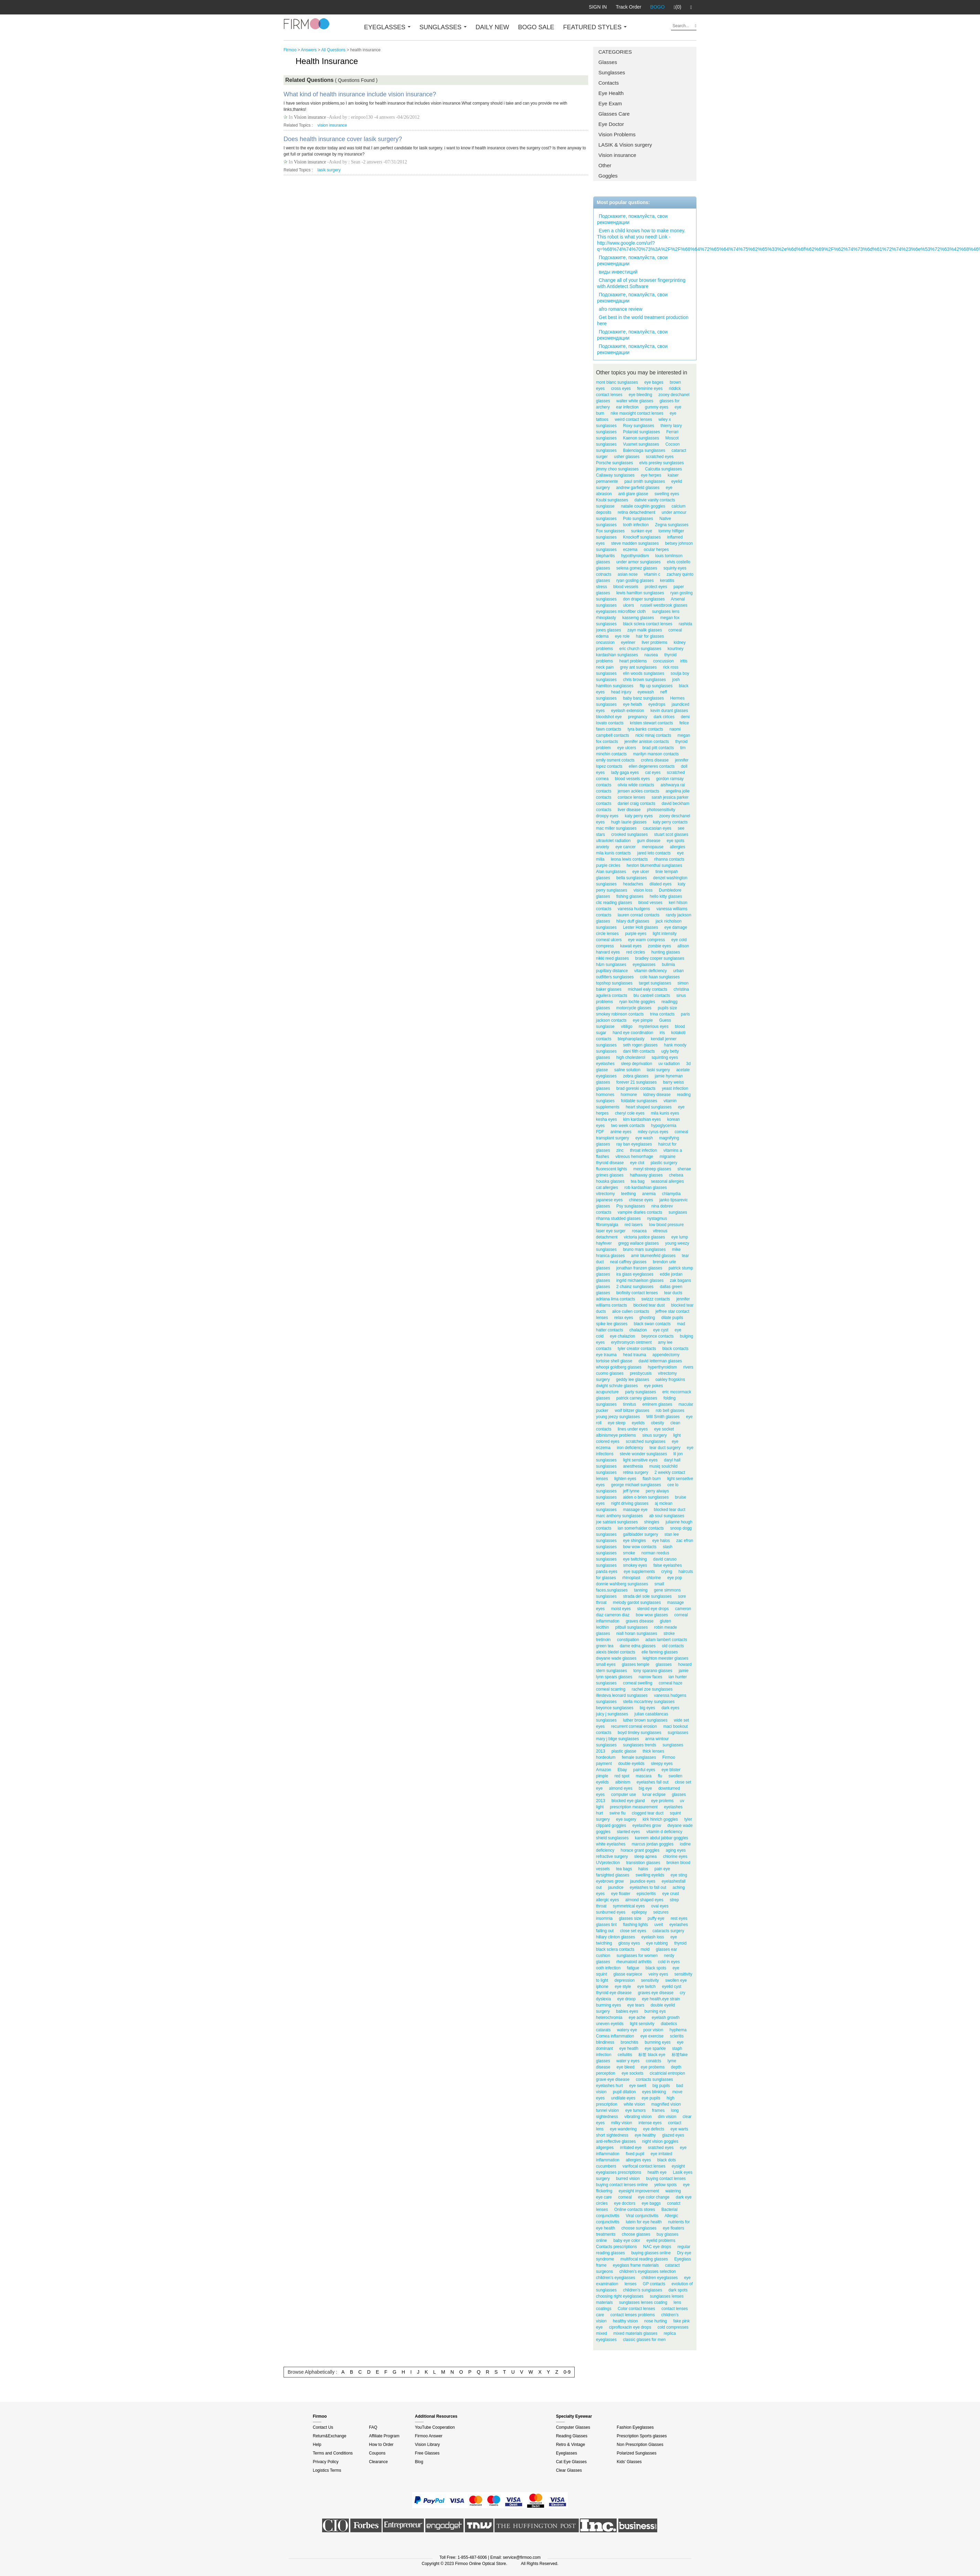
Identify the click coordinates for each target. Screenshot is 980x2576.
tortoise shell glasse (614, 1361)
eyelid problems (661, 2240)
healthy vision (625, 2321)
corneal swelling (637, 1683)
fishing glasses (629, 896)
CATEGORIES (615, 52)
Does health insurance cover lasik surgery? (343, 139)
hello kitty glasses (666, 896)
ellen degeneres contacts (651, 766)
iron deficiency (630, 1447)
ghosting (647, 1317)
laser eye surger (611, 1230)
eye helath (632, 704)
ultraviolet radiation (613, 840)
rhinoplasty (606, 617)
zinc (620, 1150)
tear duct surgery (664, 1447)
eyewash (646, 692)
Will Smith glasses (663, 1416)
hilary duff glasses (632, 921)
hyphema (678, 2029)
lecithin (602, 1627)
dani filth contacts (639, 1051)
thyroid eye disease (613, 1992)
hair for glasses (650, 636)
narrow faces (650, 1676)
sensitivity (650, 1980)
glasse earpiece (627, 1974)
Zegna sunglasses (671, 524)
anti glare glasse (633, 493)
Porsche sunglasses (614, 462)
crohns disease (655, 760)
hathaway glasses (646, 1175)
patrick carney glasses (636, 1398)
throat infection (643, 1150)
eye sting (679, 1875)
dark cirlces (663, 716)
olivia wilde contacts (636, 785)
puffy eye (656, 1918)
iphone (602, 1986)
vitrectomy (605, 1193)
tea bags (624, 1868)
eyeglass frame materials (636, 2265)
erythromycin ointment (631, 1342)
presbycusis (640, 1373)
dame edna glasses (638, 1645)
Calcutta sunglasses (663, 469)
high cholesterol (630, 1057)
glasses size (630, 1918)
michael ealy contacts (647, 989)
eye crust (670, 1893)
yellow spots (665, 2184)
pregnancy (637, 716)
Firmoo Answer (429, 2436)
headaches (633, 884)
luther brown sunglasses (645, 1720)
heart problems (633, 661)
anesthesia (633, 1466)
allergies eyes (638, 2160)
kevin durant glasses (669, 710)
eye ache (637, 2017)
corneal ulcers (609, 939)
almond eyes (620, 1788)
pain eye (662, 1868)
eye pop (674, 1577)
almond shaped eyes (644, 1899)
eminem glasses (657, 1404)
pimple (602, 1776)
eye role (622, 636)
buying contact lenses (665, 2178)
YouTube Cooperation (435, 2427)
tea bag (638, 1181)
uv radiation (669, 1063)
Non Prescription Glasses (640, 2444)
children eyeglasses (659, 2277)
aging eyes (676, 1850)
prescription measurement (634, 1807)
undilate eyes (623, 2098)
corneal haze (670, 1683)
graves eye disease (655, 1992)
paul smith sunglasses (644, 481)
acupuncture (607, 1392)
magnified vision (666, 2104)
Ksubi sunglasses (612, 500)
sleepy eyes (661, 1763)
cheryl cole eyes (630, 1113)
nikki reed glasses (612, 958)
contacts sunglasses (654, 2079)
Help (317, 2444)
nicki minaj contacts (653, 735)
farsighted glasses (612, 1875)
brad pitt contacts (658, 747)
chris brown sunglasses (644, 679)
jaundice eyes (642, 1881)
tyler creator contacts (637, 1348)
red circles (635, 952)
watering (673, 2191)
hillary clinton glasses (615, 1937)
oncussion (605, 642)
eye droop (626, 1999)
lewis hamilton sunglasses (640, 592)
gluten (665, 1621)
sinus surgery (654, 1435)
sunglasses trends (639, 1745)
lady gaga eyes (625, 772)
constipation (628, 1639)
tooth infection (636, 524)
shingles (651, 1522)
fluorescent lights (611, 1169)
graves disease (639, 1621)
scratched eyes (660, 456)
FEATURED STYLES (595, 27)
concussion (663, 661)
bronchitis (629, 2042)
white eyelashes (610, 1844)
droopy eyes (607, 815)
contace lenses (631, 797)
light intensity (665, 933)
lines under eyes (633, 1429)
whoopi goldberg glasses (618, 1367)
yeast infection (675, 1088)
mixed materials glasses (635, 2333)
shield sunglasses (612, 1837)
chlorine (654, 1577)
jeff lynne (631, 1491)
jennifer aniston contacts (646, 741)
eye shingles (634, 1540)
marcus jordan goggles (652, 1844)
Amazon (603, 1769)
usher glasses (626, 456)
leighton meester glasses (666, 1658)
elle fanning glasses (659, 1652)
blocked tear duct (669, 1509)
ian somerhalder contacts (641, 1528)
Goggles (608, 176)
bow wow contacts (639, 1546)
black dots (666, 2160)
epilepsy (639, 1912)
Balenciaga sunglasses (644, 450)
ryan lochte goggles (637, 1001)
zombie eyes (659, 946)
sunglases (678, 1212)
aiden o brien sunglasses (646, 1497)
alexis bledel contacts (615, 1652)
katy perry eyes (639, 815)
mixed (601, 2333)
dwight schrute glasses (617, 1385)
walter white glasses (634, 400)
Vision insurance (617, 155)
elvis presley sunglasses (661, 462)
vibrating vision (637, 2116)
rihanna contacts (669, 859)
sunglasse (605, 506)
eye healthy (645, 2135)
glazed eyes (673, 2135)
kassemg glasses (638, 617)
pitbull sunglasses (631, 1627)
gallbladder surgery (640, 1534)
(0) (677, 7)
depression (625, 1980)
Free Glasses (427, 2453)
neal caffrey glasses (628, 1261)
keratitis (667, 580)
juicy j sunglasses (612, 1714)
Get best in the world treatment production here (643, 320)
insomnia (604, 1918)
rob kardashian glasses (645, 1187)
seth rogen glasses (640, 1045)
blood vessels (625, 586)
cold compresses (673, 2327)
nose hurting (655, 2321)
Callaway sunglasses (615, 475)
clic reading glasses (614, 902)
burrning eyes (608, 2005)
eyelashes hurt (609, 2085)
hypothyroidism (635, 555)
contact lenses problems (632, 2314)
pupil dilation (624, 2091)
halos (643, 1868)
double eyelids (631, 1763)
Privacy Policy (326, 2461)
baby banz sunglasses (643, 698)
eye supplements (639, 1571)
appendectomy (666, 1354)
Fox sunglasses (610, 531)
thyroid (680, 1943)
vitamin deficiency (650, 970)
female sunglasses (639, 1757)
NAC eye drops (657, 2246)
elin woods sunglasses (643, 673)
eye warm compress (646, 939)
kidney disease (656, 1094)
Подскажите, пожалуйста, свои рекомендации (632, 219)
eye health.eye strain (661, 1999)
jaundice (616, 1887)
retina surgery (635, 1472)
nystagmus (657, 1218)
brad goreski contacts (636, 1088)
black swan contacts (652, 1323)
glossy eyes (629, 1943)
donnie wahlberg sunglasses (622, 1584)
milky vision (621, 2122)
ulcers (628, 605)
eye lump (679, 1237)
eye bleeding (640, 394)
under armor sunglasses (638, 562)
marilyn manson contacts (656, 754)
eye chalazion (622, 1336)
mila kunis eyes (665, 1113)
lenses (631, 2283)
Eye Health (611, 93)
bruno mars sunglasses (644, 1249)
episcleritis (646, 1893)
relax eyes (623, 1317)
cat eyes (653, 772)
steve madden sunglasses (635, 543)
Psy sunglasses (630, 1206)
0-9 (567, 2372)
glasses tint (606, 1924)
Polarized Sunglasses (636, 2453)
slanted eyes (628, 1831)
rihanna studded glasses (618, 1218)
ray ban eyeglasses (634, 1144)
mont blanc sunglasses (617, 382)
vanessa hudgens (634, 908)
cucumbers (606, 2166)
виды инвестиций (618, 272)
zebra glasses (635, 1076)
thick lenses (653, 1751)
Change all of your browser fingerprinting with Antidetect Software (641, 283)
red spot (622, 1776)
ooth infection (608, 1968)
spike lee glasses (611, 1323)
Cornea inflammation (615, 2036)
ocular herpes (656, 549)
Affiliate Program (384, 2436)
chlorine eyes (675, 1856)
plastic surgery (664, 1162)
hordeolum (606, 1757)
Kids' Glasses (629, 2461)
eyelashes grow (646, 1825)
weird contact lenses (633, 419)
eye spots (675, 840)
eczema (630, 549)
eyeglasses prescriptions (618, 2172)
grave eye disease (612, 2079)
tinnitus (629, 1404)
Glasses (607, 62)
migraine (667, 1156)
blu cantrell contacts (651, 995)
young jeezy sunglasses (618, 1416)
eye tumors (635, 2110)
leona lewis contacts (629, 859)
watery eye (627, 2029)
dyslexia (603, 1999)
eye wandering (623, 2129)
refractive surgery (612, 1856)
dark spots (678, 2290)
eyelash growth (666, 2017)
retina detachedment (636, 512)
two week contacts (628, 1125)
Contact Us (323, 2427)
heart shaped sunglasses (648, 1107)
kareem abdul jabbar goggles (661, 1837)
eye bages (653, 382)
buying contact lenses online (622, 2184)
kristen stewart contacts (651, 723)
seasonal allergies (667, 1181)
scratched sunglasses (645, 1441)
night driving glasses (630, 1503)
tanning (640, 1590)
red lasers (634, 1224)
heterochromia (609, 2017)
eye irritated (661, 2153)
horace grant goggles (640, 1850)
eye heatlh (628, 2048)
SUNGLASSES (443, 27)
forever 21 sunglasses (636, 1082)
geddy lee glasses (632, 1379)
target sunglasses (655, 983)
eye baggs (651, 2203)
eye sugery (626, 1819)
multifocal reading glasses (644, 2259)
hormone (629, 1094)
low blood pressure (666, 1224)
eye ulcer (640, 871)
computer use (623, 1794)
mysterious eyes (654, 1026)
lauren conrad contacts (638, 915)
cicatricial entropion (667, 2073)
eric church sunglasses (640, 648)
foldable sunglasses (639, 1100)
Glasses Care (614, 114)
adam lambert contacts (666, 1639)
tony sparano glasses (652, 1670)
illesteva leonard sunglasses (622, 1695)
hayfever (604, 1243)
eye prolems (662, 1800)
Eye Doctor (611, 124)
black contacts (675, 1348)
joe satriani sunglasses (617, 1522)
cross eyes (621, 388)
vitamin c (652, 574)
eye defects (653, 2129)
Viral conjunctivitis (642, 2215)
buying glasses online (651, 2252)
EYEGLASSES (387, 27)
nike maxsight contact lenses (636, 413)
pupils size (667, 1007)
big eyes (647, 1707)
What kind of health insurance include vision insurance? (360, 94)
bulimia (668, 964)
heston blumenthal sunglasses (654, 865)
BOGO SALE (536, 27)
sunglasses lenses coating (643, 2302)
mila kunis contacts (613, 853)
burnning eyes (657, 2042)
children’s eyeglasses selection (647, 2271)
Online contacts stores (634, 2209)
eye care (604, 2197)
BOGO (657, 7)
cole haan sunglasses (660, 977)
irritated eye (631, 2147)
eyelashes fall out (653, 1782)
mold (645, 1949)
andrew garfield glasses (637, 487)
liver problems (655, 642)
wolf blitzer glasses (632, 1410)
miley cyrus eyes (653, 1131)
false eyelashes (667, 1565)
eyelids (638, 1422)
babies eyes (627, 2011)
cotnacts (603, 574)
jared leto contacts (654, 853)
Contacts (608, 83)
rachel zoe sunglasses (652, 1689)
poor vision (653, 2029)
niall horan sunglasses (636, 1633)
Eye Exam (610, 103)
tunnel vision (607, 2110)
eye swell (637, 2085)
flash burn (651, 1478)
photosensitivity (661, 809)
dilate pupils (672, 1317)
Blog (419, 2461)
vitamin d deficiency (664, 1831)
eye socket (664, 1429)
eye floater (620, 1893)
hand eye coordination (632, 1032)
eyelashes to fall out (648, 1887)
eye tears (635, 2005)
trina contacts (662, 1014)
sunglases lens (665, 611)
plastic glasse (623, 1751)
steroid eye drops (653, 1608)
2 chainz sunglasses (634, 1286)
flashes (602, 1156)
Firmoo (290, 49)
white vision (634, 2104)
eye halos (661, 1540)
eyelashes (605, 1063)
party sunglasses (640, 1392)
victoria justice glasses (644, 1237)
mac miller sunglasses (616, 828)
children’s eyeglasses (615, 2277)
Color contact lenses (636, 2308)
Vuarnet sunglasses (641, 444)
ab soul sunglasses (666, 1515)
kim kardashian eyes (642, 1119)
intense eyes (649, 2122)
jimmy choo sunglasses (617, 469)
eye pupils (651, 2098)
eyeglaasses (644, 964)
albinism (622, 1782)
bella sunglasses (631, 877)
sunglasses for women (637, 1955)
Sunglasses (611, 72)
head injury (621, 692)
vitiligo (626, 1026)
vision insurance (332, 125)
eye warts (679, 2129)
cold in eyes (669, 1961)
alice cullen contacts (630, 1311)
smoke (629, 1553)
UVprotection (608, 1862)
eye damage (675, 927)
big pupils (661, 2085)
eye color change (653, 2197)
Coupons (377, 2453)
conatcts (653, 2060)
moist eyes (621, 1608)
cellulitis (625, 2054)
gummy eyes (656, 407)
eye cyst (660, 1330)
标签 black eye (651, 2054)
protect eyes (656, 586)
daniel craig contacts (636, 803)
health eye (657, 2172)
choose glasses (636, 2234)
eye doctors (624, 2203)
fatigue (633, 1968)
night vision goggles (660, 2141)
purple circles (608, 865)
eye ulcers (626, 747)
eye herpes (651, 475)
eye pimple (643, 1020)
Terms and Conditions (333, 2453)
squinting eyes (664, 1057)
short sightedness (612, 2135)
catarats (603, 2029)
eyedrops (656, 704)
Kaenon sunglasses (641, 438)
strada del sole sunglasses (647, 1596)
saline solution (627, 1069)
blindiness (605, 2042)
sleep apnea (645, 1856)
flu (660, 1776)
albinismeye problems (616, 1435)
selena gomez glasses (636, 568)
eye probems (652, 2067)
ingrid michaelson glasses (639, 1280)
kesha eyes (606, 1119)
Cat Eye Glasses (571, 2461)
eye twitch (646, 1986)
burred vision (628, 2178)
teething (628, 1193)
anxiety (602, 846)
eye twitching (635, 1559)
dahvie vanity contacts (655, 500)
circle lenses (607, 933)
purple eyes (635, 933)
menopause (652, 846)
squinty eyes (674, 568)
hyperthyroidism (662, 1367)
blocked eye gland (628, 1800)
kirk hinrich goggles (660, 1819)
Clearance (378, 2461)
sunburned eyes (610, 1912)
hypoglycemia (663, 1125)
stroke (669, 1633)
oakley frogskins (670, 1379)
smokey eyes (635, 1565)
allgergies (605, 2147)
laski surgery (658, 1069)
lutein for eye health (644, 2222)
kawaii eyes (630, 946)
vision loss (642, 890)
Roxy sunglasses (638, 425)
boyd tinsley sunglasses (639, 1732)
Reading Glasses (571, 2436)
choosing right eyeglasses (619, 2296)
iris (662, 1032)
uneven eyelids (610, 2023)
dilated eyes (660, 884)
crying (666, 1571)
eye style (623, 1986)
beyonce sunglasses (614, 1707)
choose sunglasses (639, 2228)
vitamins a (672, 1150)
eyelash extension (627, 710)
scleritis (677, 2036)
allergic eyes (607, 1899)
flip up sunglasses (656, 685)
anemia (649, 1193)
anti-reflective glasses (616, 2141)
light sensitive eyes (640, 1460)
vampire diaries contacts (640, 1212)
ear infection (627, 407)
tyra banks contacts (645, 729)
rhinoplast (631, 1577)
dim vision (667, 2116)
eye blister (670, 1769)
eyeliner (628, 642)
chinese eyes (641, 1199)
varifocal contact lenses (643, 2166)
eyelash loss (652, 1937)
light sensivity (642, 2023)
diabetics (669, 2023)
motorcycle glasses (633, 1007)
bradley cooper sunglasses (659, 958)
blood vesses (650, 902)
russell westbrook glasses (664, 605)
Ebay (622, 1769)
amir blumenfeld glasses (653, 1255)
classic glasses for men (644, 2339)
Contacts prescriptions (616, 2246)
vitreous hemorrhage (634, 1156)
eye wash (644, 1138)
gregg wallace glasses (638, 1243)
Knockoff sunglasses (642, 537)
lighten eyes (625, 1478)
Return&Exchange (329, 2436)
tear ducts (673, 1292)
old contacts (673, 1645)
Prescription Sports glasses (642, 2436)
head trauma (634, 1354)
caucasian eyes (657, 828)
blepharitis (605, 555)
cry (682, 1992)
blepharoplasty (631, 1038)
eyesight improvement (639, 2191)
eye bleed (626, 2067)
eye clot (637, 1162)
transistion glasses (643, 1862)
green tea (605, 1645)
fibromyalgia (607, 1224)
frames (658, 2110)
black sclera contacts (615, 1949)
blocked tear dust (648, 1305)
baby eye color (626, 2240)
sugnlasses (678, 1732)
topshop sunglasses (614, 983)
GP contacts (654, 2283)
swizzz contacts (655, 1299)
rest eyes (679, 1918)
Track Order (628, 7)
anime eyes (620, 1131)
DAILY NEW (492, 27)
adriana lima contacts (615, 1299)
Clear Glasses (569, 2470)
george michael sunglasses (636, 1484)
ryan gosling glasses (635, 580)
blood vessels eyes (632, 778)
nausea (651, 654)
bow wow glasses (652, 1614)
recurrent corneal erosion (634, 1726)
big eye (645, 1788)
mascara (643, 1776)
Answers (309, 49)
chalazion (638, 1330)
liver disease (629, 809)
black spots (656, 1968)
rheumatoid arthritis (634, 1961)
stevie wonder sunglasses (643, 1453)
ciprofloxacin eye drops (630, 2327)
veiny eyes (658, 1974)
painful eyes (644, 1769)
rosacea (639, 1230)
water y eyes (627, 2060)
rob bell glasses (670, 1410)
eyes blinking (654, 2091)
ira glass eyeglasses (634, 1274)
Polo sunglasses (638, 518)
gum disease (648, 840)
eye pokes (653, 1385)
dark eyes (670, 1707)
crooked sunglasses (629, 834)
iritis (683, 661)
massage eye (635, 1509)
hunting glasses (665, 952)
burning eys (655, 2011)
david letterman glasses (660, 1361)
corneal (624, 2197)
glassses (664, 1664)
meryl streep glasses (652, 1169)
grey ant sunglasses (638, 667)
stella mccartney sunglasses (648, 1701)
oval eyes (660, 1906)
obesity (657, 1422)
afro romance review (620, 309)
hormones (605, 1094)
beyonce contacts (657, 1336)
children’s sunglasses (642, 2290)
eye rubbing (657, 1943)
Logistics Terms (327, 2470)
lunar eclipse (653, 1794)
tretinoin (603, 1639)
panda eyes (606, 1571)
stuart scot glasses (671, 834)
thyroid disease (610, 1162)
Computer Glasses (573, 2427)
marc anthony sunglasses (619, 1515)
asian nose (628, 574)
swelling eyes (666, 493)
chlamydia (671, 1193)
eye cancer (625, 846)
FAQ (373, 2427)
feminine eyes (649, 388)
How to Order (381, 2444)
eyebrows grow (610, 1881)
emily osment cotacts (615, 760)
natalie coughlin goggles (643, 506)
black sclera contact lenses (647, 623)
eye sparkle (655, 2048)
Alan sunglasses (611, 871)
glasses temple (635, 1664)
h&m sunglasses (611, 964)
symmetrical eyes (629, 1906)
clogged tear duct (647, 1813)
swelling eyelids (650, 1875)
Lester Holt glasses (640, 927)
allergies (677, 846)
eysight (678, 2166)
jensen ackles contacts (638, 791)
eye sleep (616, 1422)
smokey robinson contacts (620, 1014)
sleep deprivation (636, 1063)
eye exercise (651, 2036)
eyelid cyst (671, 1986)
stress (601, 586)
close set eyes (633, 1930)
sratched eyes (661, 2147)
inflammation (607, 2160)
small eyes (606, 1664)
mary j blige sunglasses (617, 1738)
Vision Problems (617, 134)
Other (604, 165)
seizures (661, 1912)
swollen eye (676, 1980)
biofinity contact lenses (637, 1292)
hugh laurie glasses (629, 822)
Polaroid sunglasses (641, 431)
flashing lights (635, 1924)
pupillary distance (612, 970)
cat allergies (607, 1187)
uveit (658, 1924)
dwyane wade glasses (616, 1658)
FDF (600, 1131)
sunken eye (641, 531)
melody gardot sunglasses (637, 1602)
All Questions (333, 49)
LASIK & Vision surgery (625, 145)
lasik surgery (329, 170)
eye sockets (632, 2073)
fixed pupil (635, 2153)
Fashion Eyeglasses (635, 2427)
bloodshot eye (609, 716)
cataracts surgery (668, 1930)
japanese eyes (609, 1199)
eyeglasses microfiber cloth (621, 611)
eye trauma (606, 1354)
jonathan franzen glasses (639, 1268)
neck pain (605, 667)
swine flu (617, 1813)
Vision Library (427, 2444)
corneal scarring (610, 1689)
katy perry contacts (670, 822)
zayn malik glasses (644, 630)
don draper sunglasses (643, 599)
